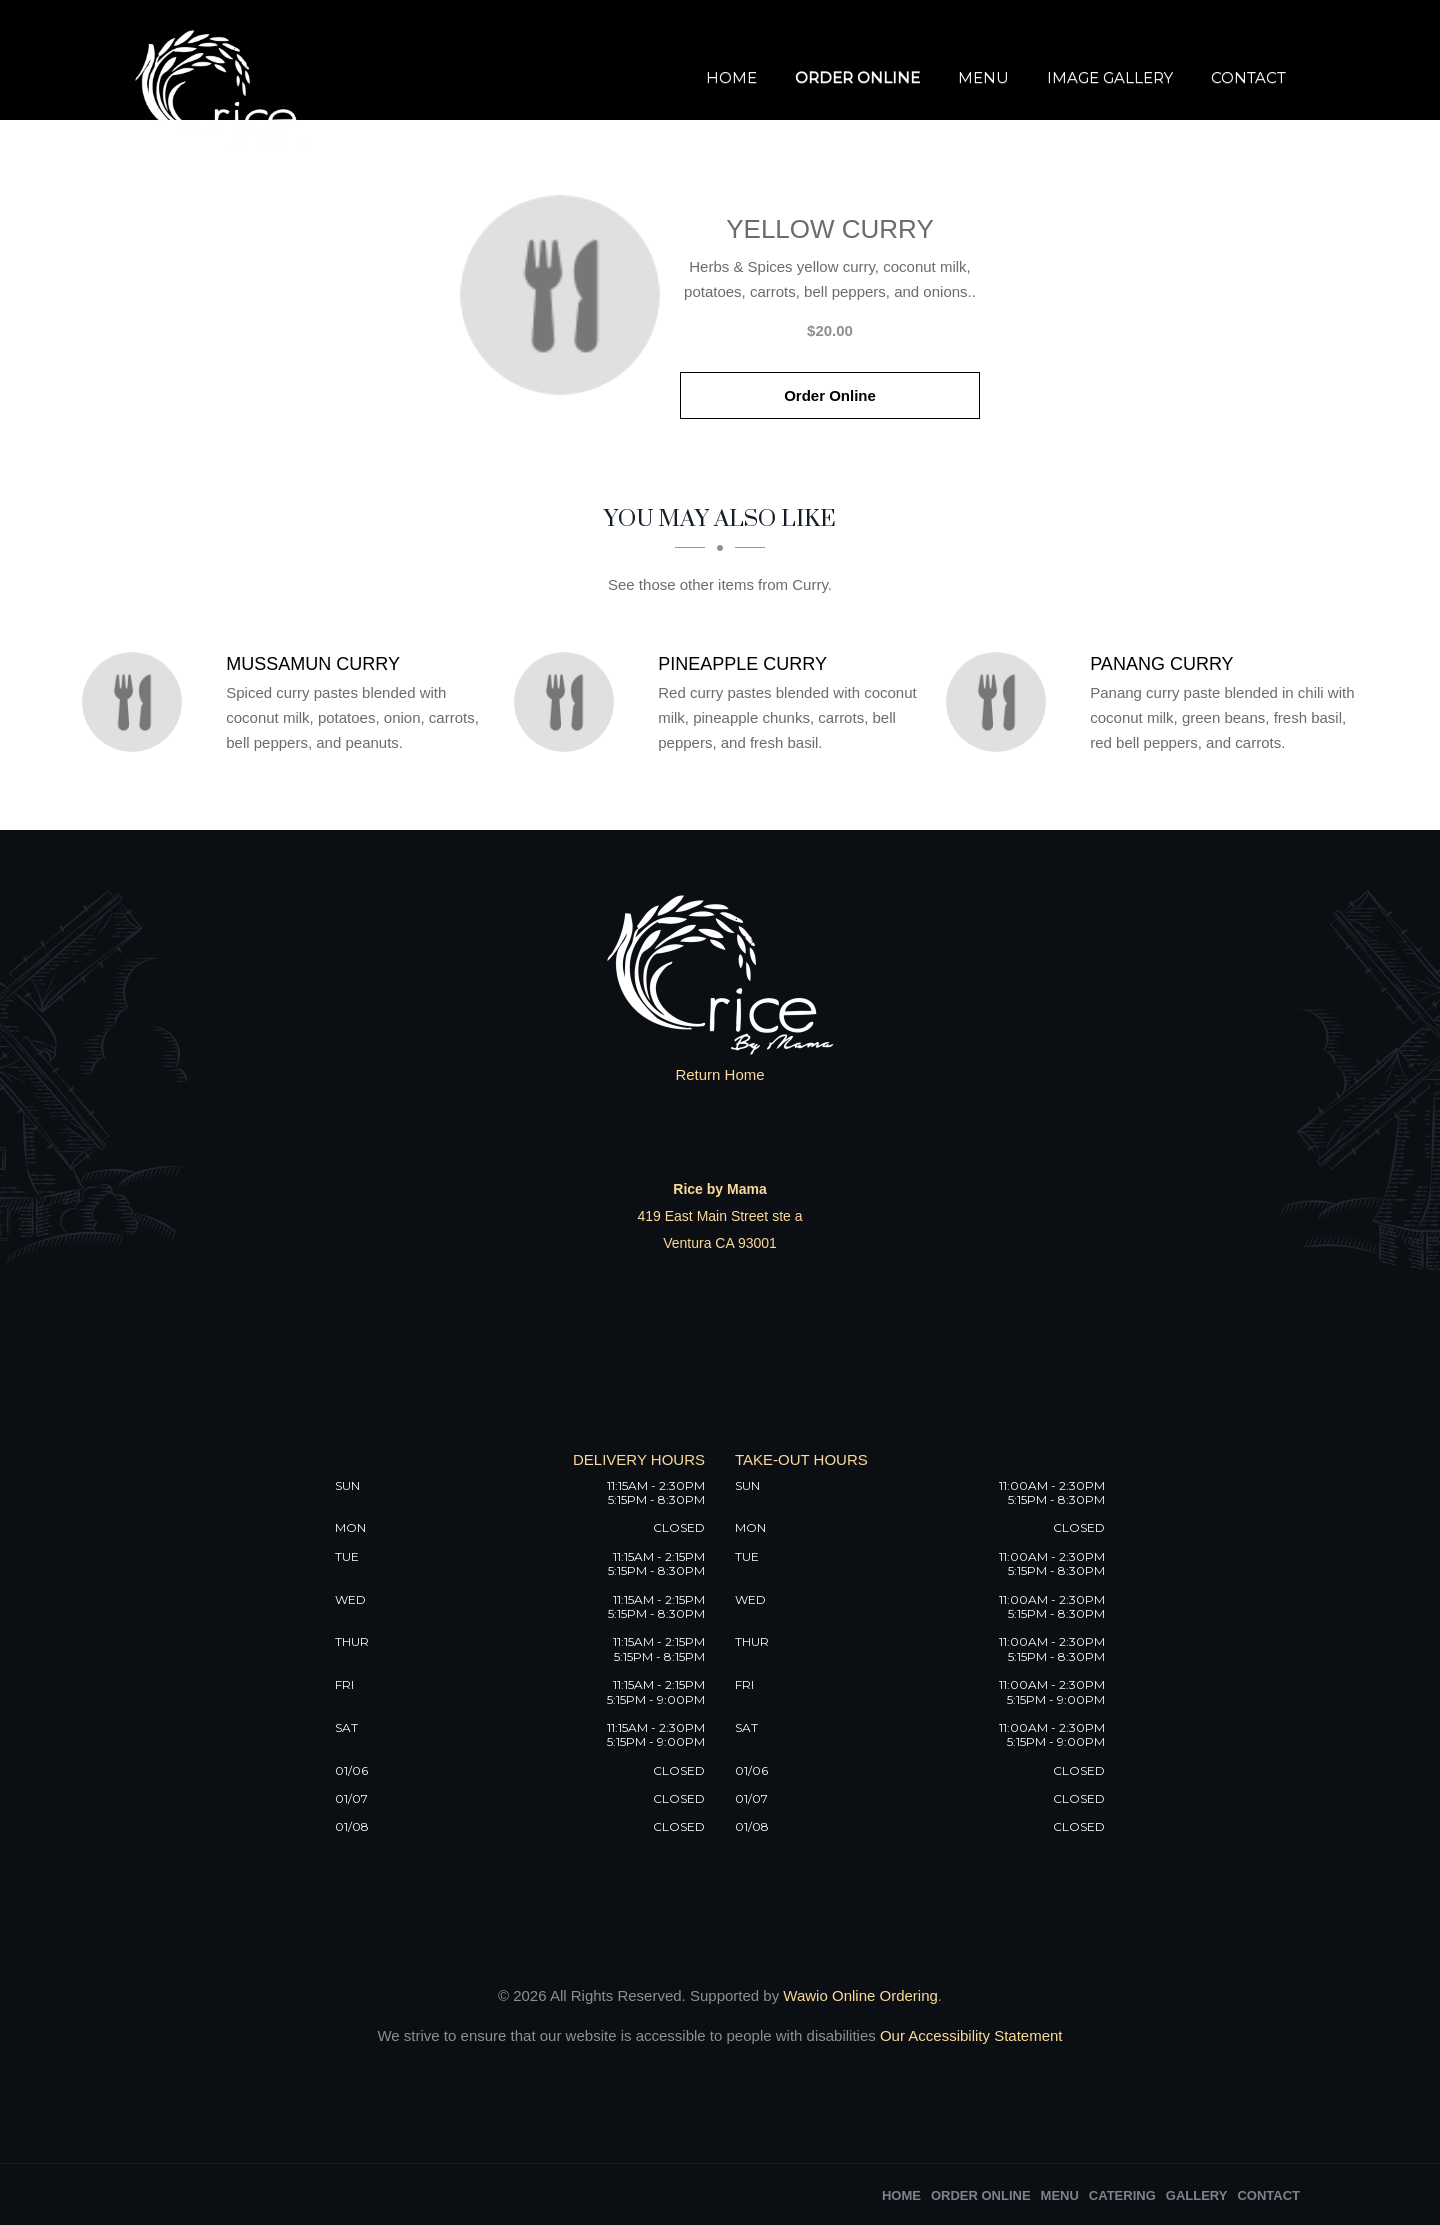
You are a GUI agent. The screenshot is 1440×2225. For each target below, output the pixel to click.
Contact (1248, 77)
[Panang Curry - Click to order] (1001, 702)
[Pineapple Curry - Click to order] (569, 702)
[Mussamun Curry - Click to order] (137, 702)
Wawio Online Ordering (860, 1995)
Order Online (857, 77)
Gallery (1197, 2195)
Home (731, 77)
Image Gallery (1110, 77)
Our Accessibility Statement (969, 2035)
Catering (1122, 2195)
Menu (983, 77)
